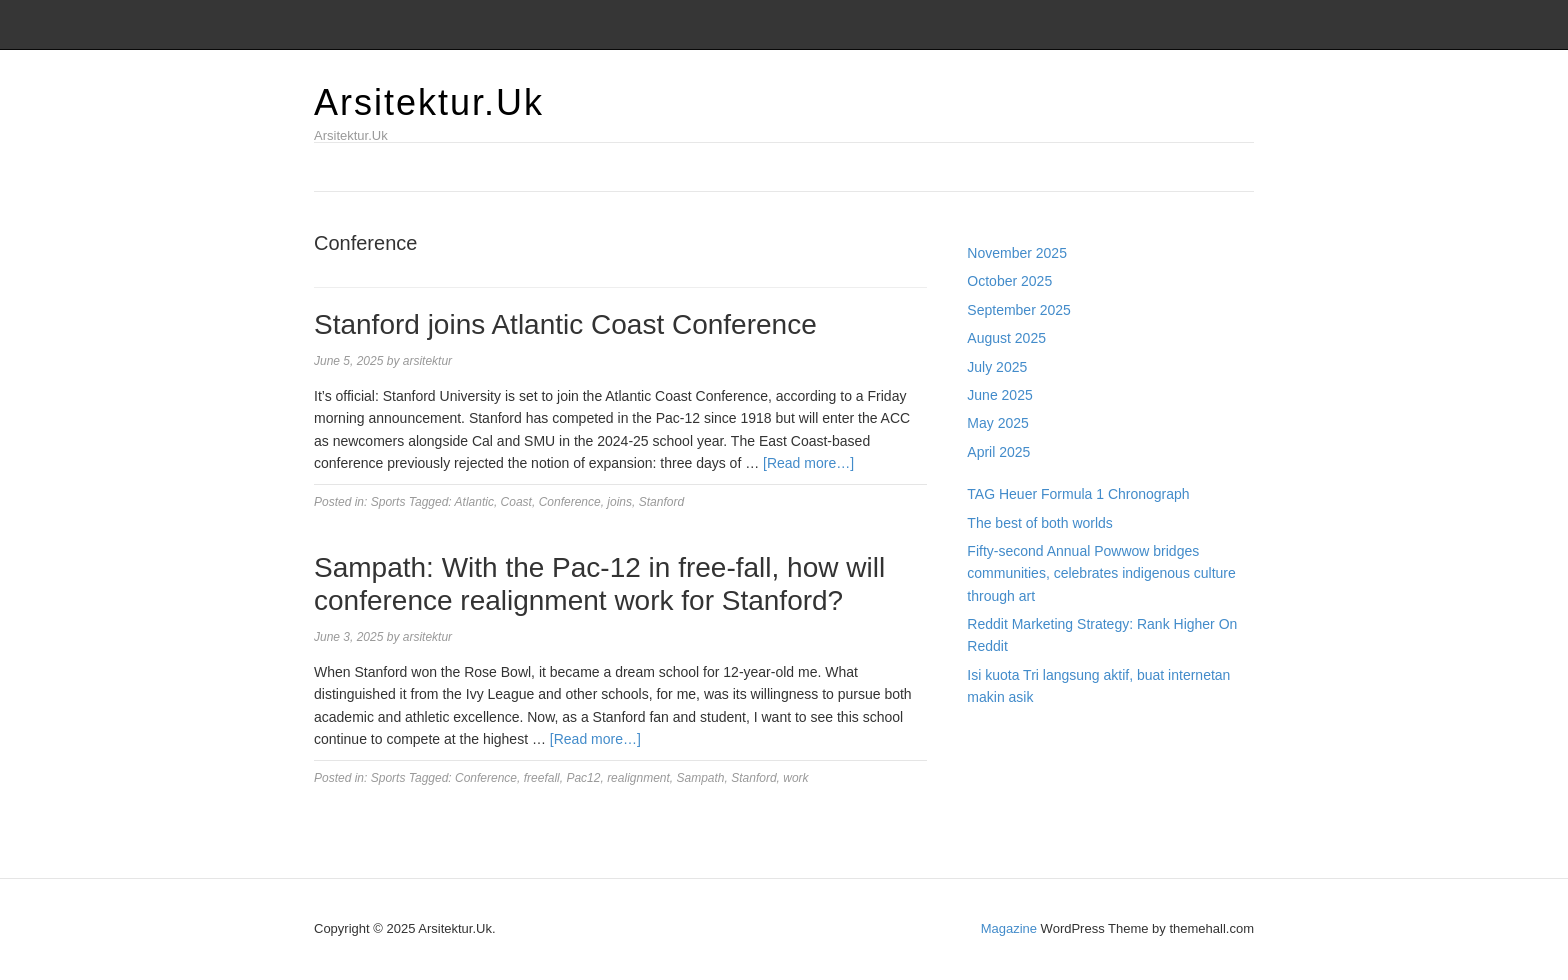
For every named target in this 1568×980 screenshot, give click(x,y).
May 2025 (997, 423)
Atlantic (474, 502)
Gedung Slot (1006, 740)
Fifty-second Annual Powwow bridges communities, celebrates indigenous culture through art (1101, 573)
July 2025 (997, 367)
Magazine (1009, 928)
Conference (570, 502)
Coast (516, 502)
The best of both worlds (1040, 523)
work (795, 778)
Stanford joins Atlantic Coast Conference (565, 324)
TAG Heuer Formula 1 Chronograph (1078, 494)
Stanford (661, 502)
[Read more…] (808, 463)
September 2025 (1019, 310)
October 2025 (1009, 281)
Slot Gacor (1000, 784)
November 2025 (1017, 253)
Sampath (701, 778)
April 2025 (998, 452)
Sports (388, 502)
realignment (638, 778)
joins (619, 502)
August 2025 (1006, 338)
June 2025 (999, 395)
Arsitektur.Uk (429, 102)
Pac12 (583, 778)
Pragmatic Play (1014, 762)
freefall (542, 778)
